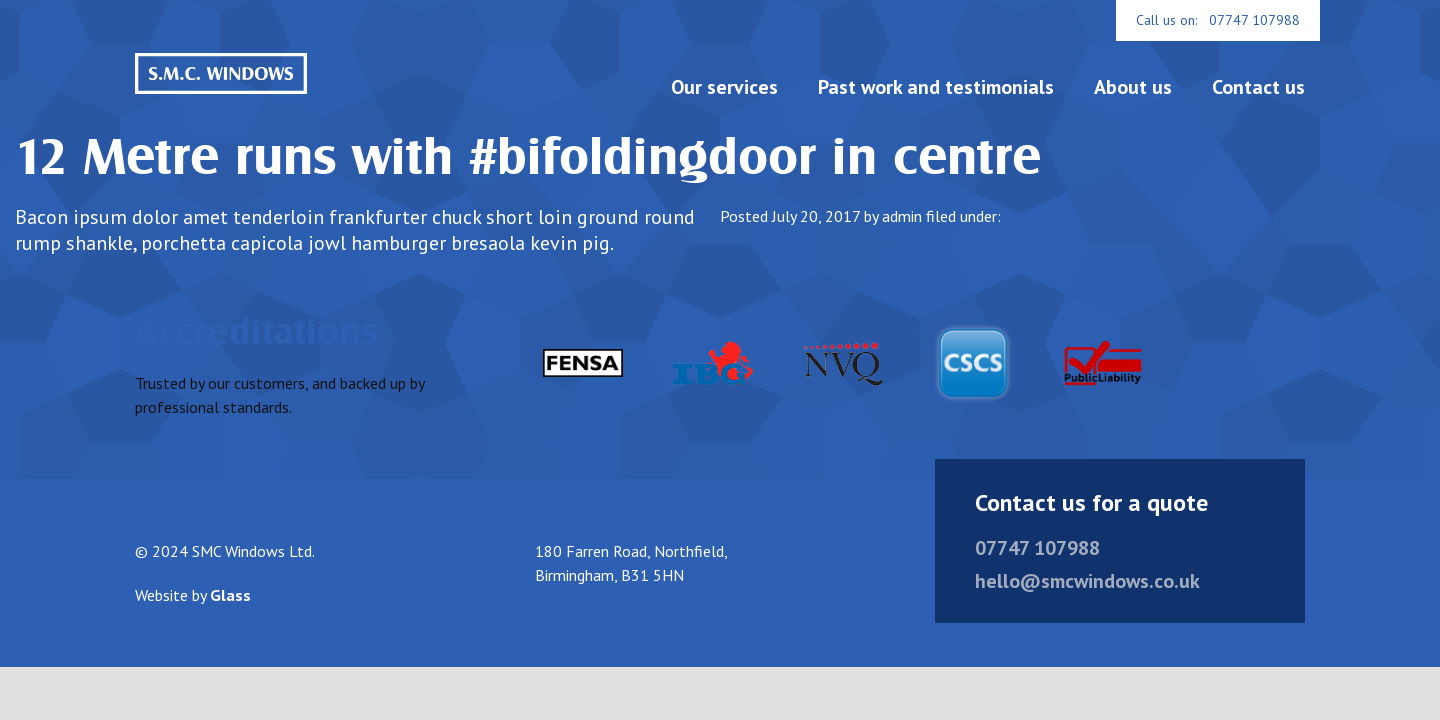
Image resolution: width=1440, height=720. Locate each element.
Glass (230, 616)
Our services (724, 87)
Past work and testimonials (936, 87)
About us (1133, 87)
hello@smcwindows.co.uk (1087, 602)
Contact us (1258, 87)
